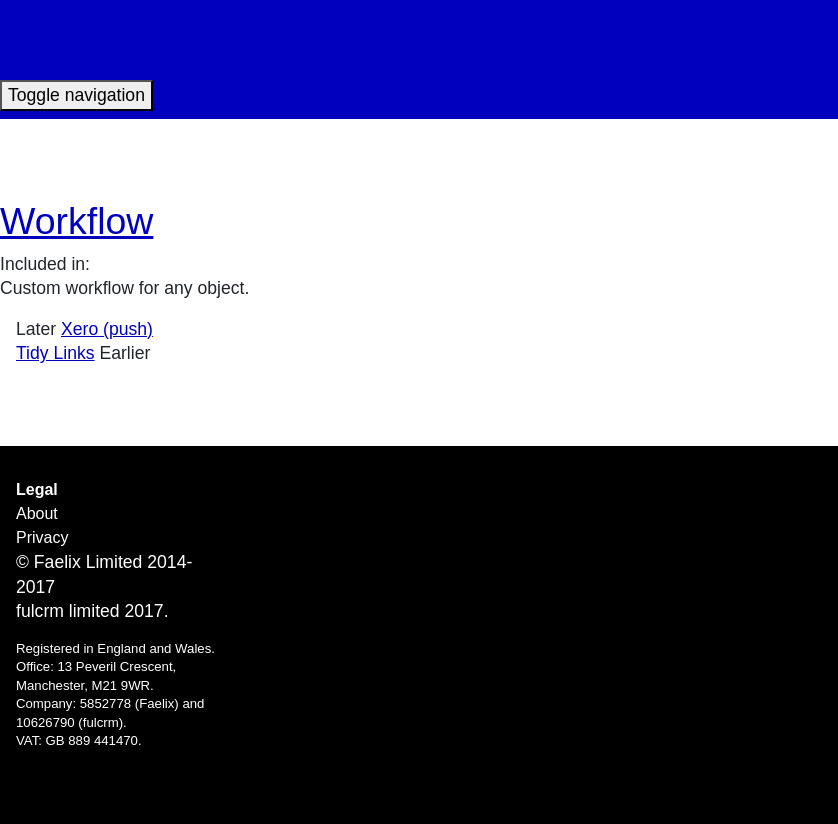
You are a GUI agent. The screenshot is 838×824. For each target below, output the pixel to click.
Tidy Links (55, 353)
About (37, 513)
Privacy (42, 537)
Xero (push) (107, 329)
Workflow (76, 221)
